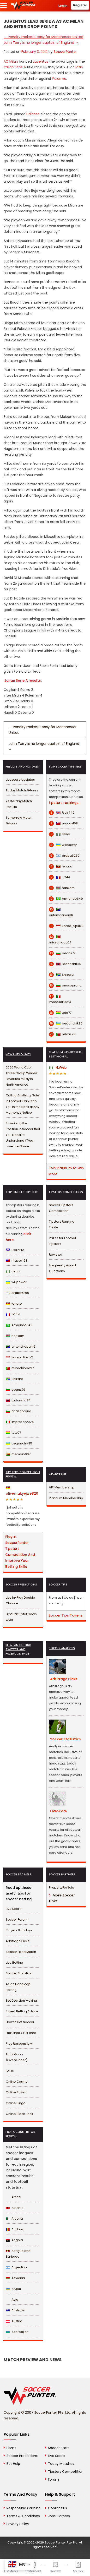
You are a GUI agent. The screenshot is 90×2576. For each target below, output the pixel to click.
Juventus (40, 61)
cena (59, 834)
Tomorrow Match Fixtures (19, 820)
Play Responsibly (19, 2043)
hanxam (62, 888)
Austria (14, 2321)
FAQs (10, 2071)
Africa (13, 2197)
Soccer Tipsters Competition (61, 1208)
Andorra (15, 2229)
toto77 (60, 1012)
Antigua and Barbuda (18, 2254)
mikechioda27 (60, 939)
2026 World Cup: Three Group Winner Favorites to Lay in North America (21, 1076)
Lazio (79, 67)
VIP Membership (61, 1487)
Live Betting (14, 1962)
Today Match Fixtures (22, 790)
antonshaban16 (61, 912)
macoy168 (63, 823)
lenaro (60, 866)
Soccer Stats (58, 2447)
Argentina (16, 2267)
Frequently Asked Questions (62, 1268)
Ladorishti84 (65, 964)
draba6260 (64, 855)
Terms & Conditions (23, 2516)
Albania (15, 2208)
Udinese (33, 114)
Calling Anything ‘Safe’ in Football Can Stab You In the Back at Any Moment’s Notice (23, 1104)
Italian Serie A (15, 67)
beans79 (62, 953)
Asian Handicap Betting (18, 1987)
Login (62, 5)
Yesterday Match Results (19, 804)
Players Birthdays (19, 1930)
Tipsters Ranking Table (61, 1224)
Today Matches (61, 2463)
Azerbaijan (17, 2332)
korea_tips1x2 (66, 926)
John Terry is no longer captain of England (41, 42)
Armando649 (66, 898)
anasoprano (65, 985)
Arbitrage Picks (17, 1941)
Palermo (59, 78)
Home (11, 2447)
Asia (12, 2299)
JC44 (59, 877)
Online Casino (17, 2081)
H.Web (58, 1067)
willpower (63, 845)
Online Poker (16, 2092)
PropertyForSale (61, 1887)
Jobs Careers (59, 2516)
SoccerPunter (65, 51)
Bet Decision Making (21, 2000)
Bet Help (13, 2463)
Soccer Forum (17, 1919)
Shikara (61, 974)
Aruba (13, 2289)
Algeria (14, 2218)
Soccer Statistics (18, 1973)
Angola (14, 2240)
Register (80, 5)
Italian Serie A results (22, 680)
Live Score (14, 1908)
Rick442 (61, 812)
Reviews (55, 1254)
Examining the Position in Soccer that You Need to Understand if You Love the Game (23, 1135)
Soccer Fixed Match (21, 1952)
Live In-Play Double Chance (20, 1600)
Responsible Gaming (23, 2508)
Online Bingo (15, 2103)
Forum (53, 2479)
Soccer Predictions (22, 2455)
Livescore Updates (20, 779)
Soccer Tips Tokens (65, 1615)
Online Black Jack (19, 2114)
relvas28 (62, 1034)
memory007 (18, 1454)
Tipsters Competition (66, 2471)
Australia (15, 2310)
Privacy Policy (17, 2524)
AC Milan (11, 61)
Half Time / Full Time (21, 2033)
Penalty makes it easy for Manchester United (43, 36)
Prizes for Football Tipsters (63, 1241)
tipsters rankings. (64, 802)
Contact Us (57, 2508)
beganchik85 (66, 1023)
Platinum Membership (66, 1498)
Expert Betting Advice (22, 2011)
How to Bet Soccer (20, 2022)
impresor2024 (60, 999)
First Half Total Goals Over (21, 1617)
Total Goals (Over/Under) (16, 2057)
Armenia (15, 2278)
